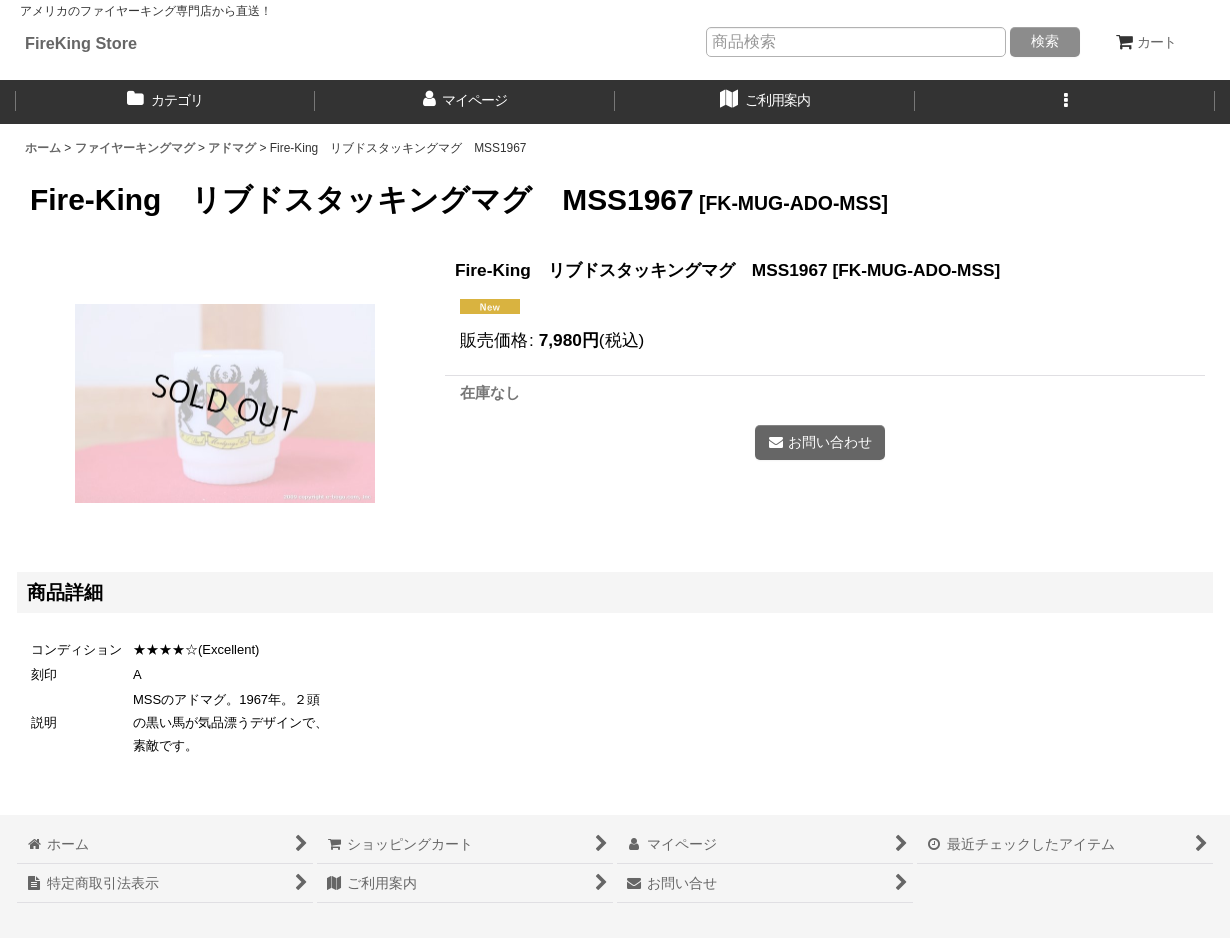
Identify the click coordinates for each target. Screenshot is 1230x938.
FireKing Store (81, 43)
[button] (1065, 102)
